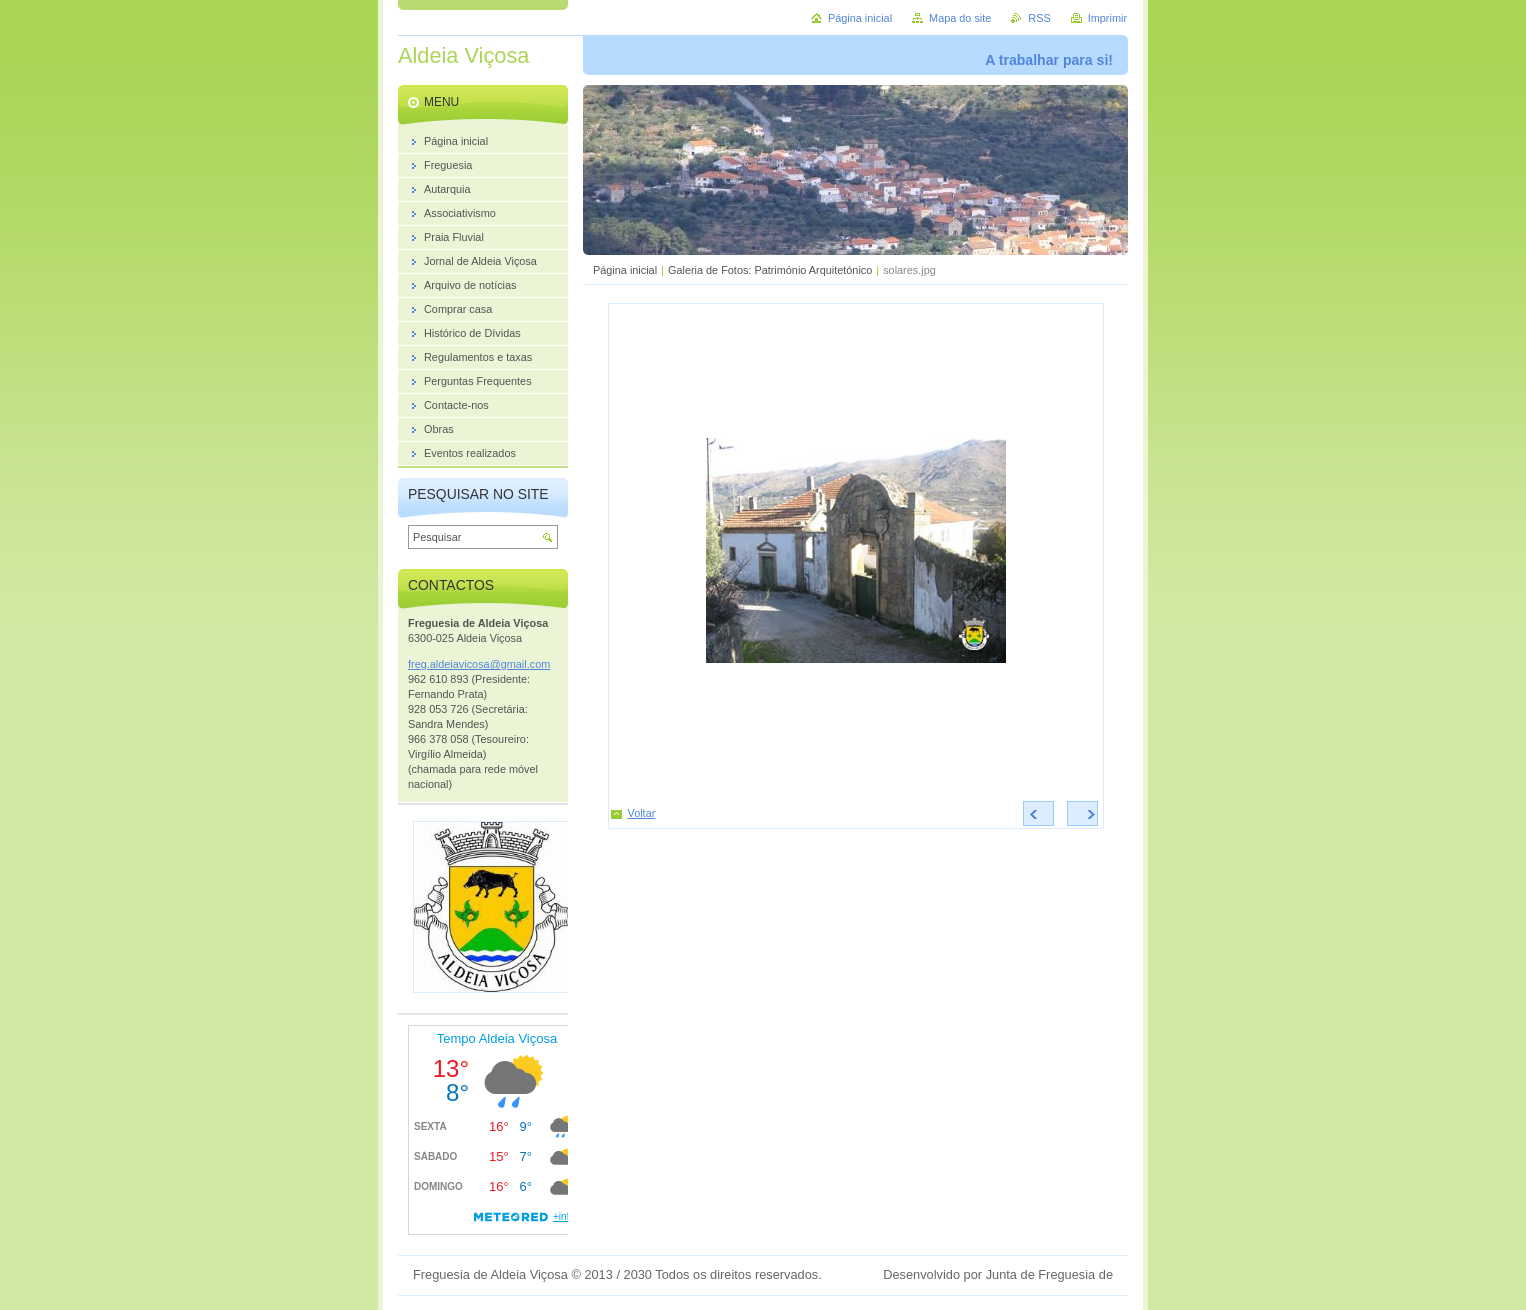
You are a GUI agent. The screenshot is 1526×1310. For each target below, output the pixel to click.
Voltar (642, 813)
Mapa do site (960, 18)
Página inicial (625, 270)
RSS (1039, 18)
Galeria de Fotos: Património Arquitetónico (770, 270)
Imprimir (1107, 18)
